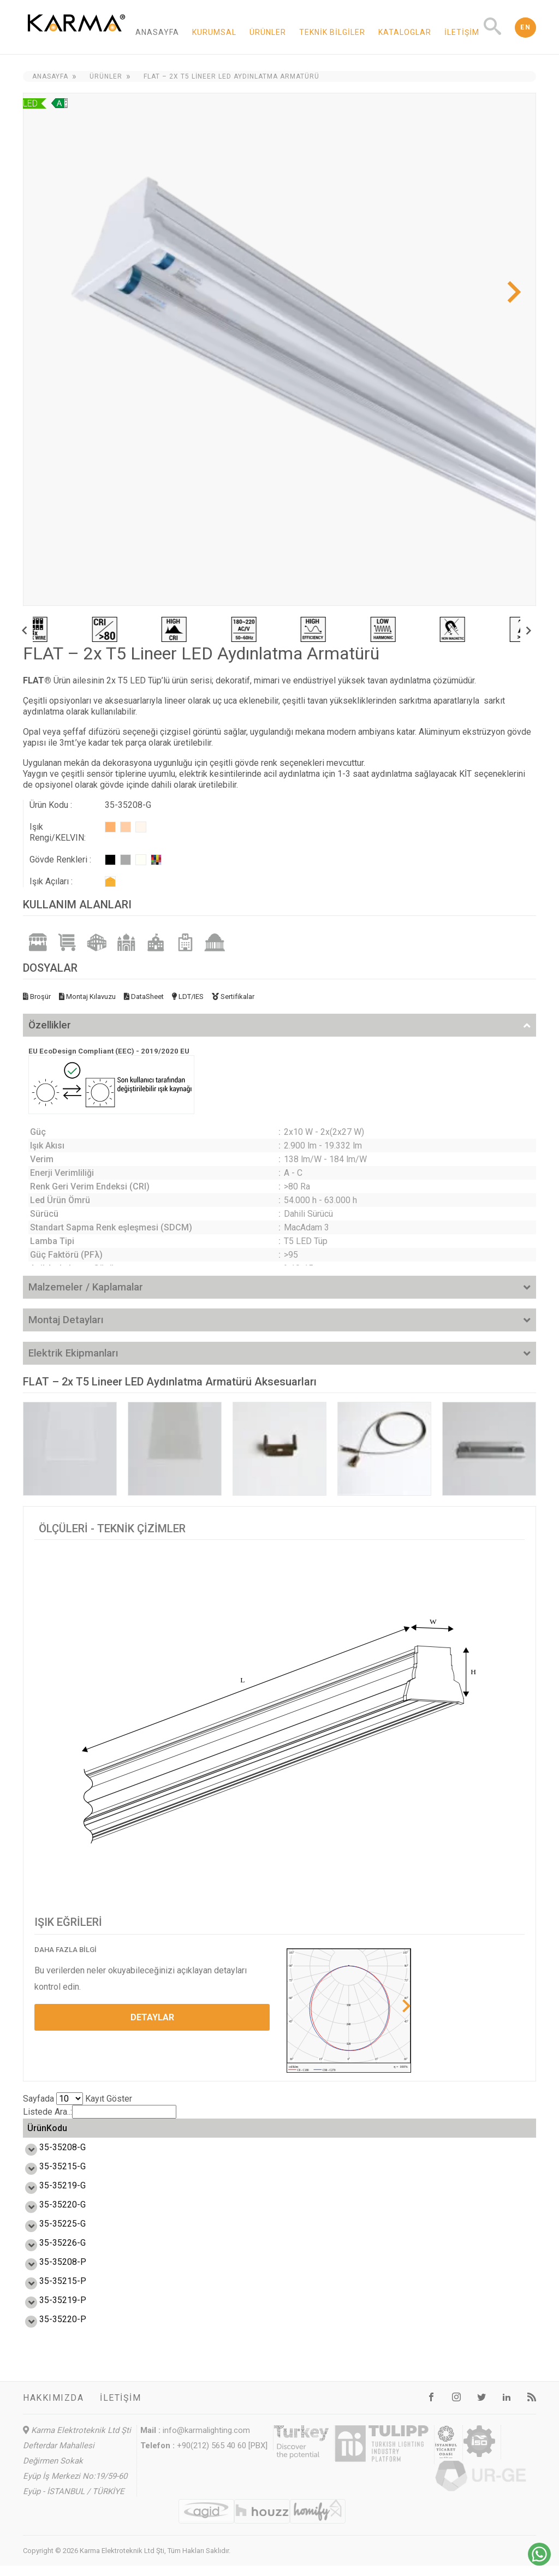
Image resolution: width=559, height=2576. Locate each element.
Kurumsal (214, 32)
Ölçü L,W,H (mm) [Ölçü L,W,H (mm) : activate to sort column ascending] (405, 2133)
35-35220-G (50, 2215)
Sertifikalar (233, 996)
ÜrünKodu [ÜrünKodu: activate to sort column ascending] (47, 2133)
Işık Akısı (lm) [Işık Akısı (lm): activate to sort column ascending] (256, 2133)
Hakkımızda (53, 2408)
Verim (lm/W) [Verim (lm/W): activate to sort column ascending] (189, 2133)
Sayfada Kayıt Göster (77, 2098)
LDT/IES (188, 996)
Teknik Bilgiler (332, 32)
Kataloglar (404, 32)
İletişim (461, 32)
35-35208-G (50, 2157)
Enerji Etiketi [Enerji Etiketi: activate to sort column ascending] (327, 2133)
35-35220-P (50, 2329)
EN (525, 27)
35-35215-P (50, 2291)
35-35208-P (50, 2272)
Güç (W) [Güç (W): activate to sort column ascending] (112, 2133)
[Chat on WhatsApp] (539, 2562)
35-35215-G (50, 2177)
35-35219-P (50, 2310)
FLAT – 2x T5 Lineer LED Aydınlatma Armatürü (231, 76)
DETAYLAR (152, 2017)
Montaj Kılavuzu (87, 996)
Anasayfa (157, 32)
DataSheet (144, 996)
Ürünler (267, 32)
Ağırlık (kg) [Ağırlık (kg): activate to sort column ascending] (501, 2133)
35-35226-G (50, 2253)
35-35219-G (50, 2196)
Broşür (37, 996)
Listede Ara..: (99, 2112)
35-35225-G (50, 2234)
